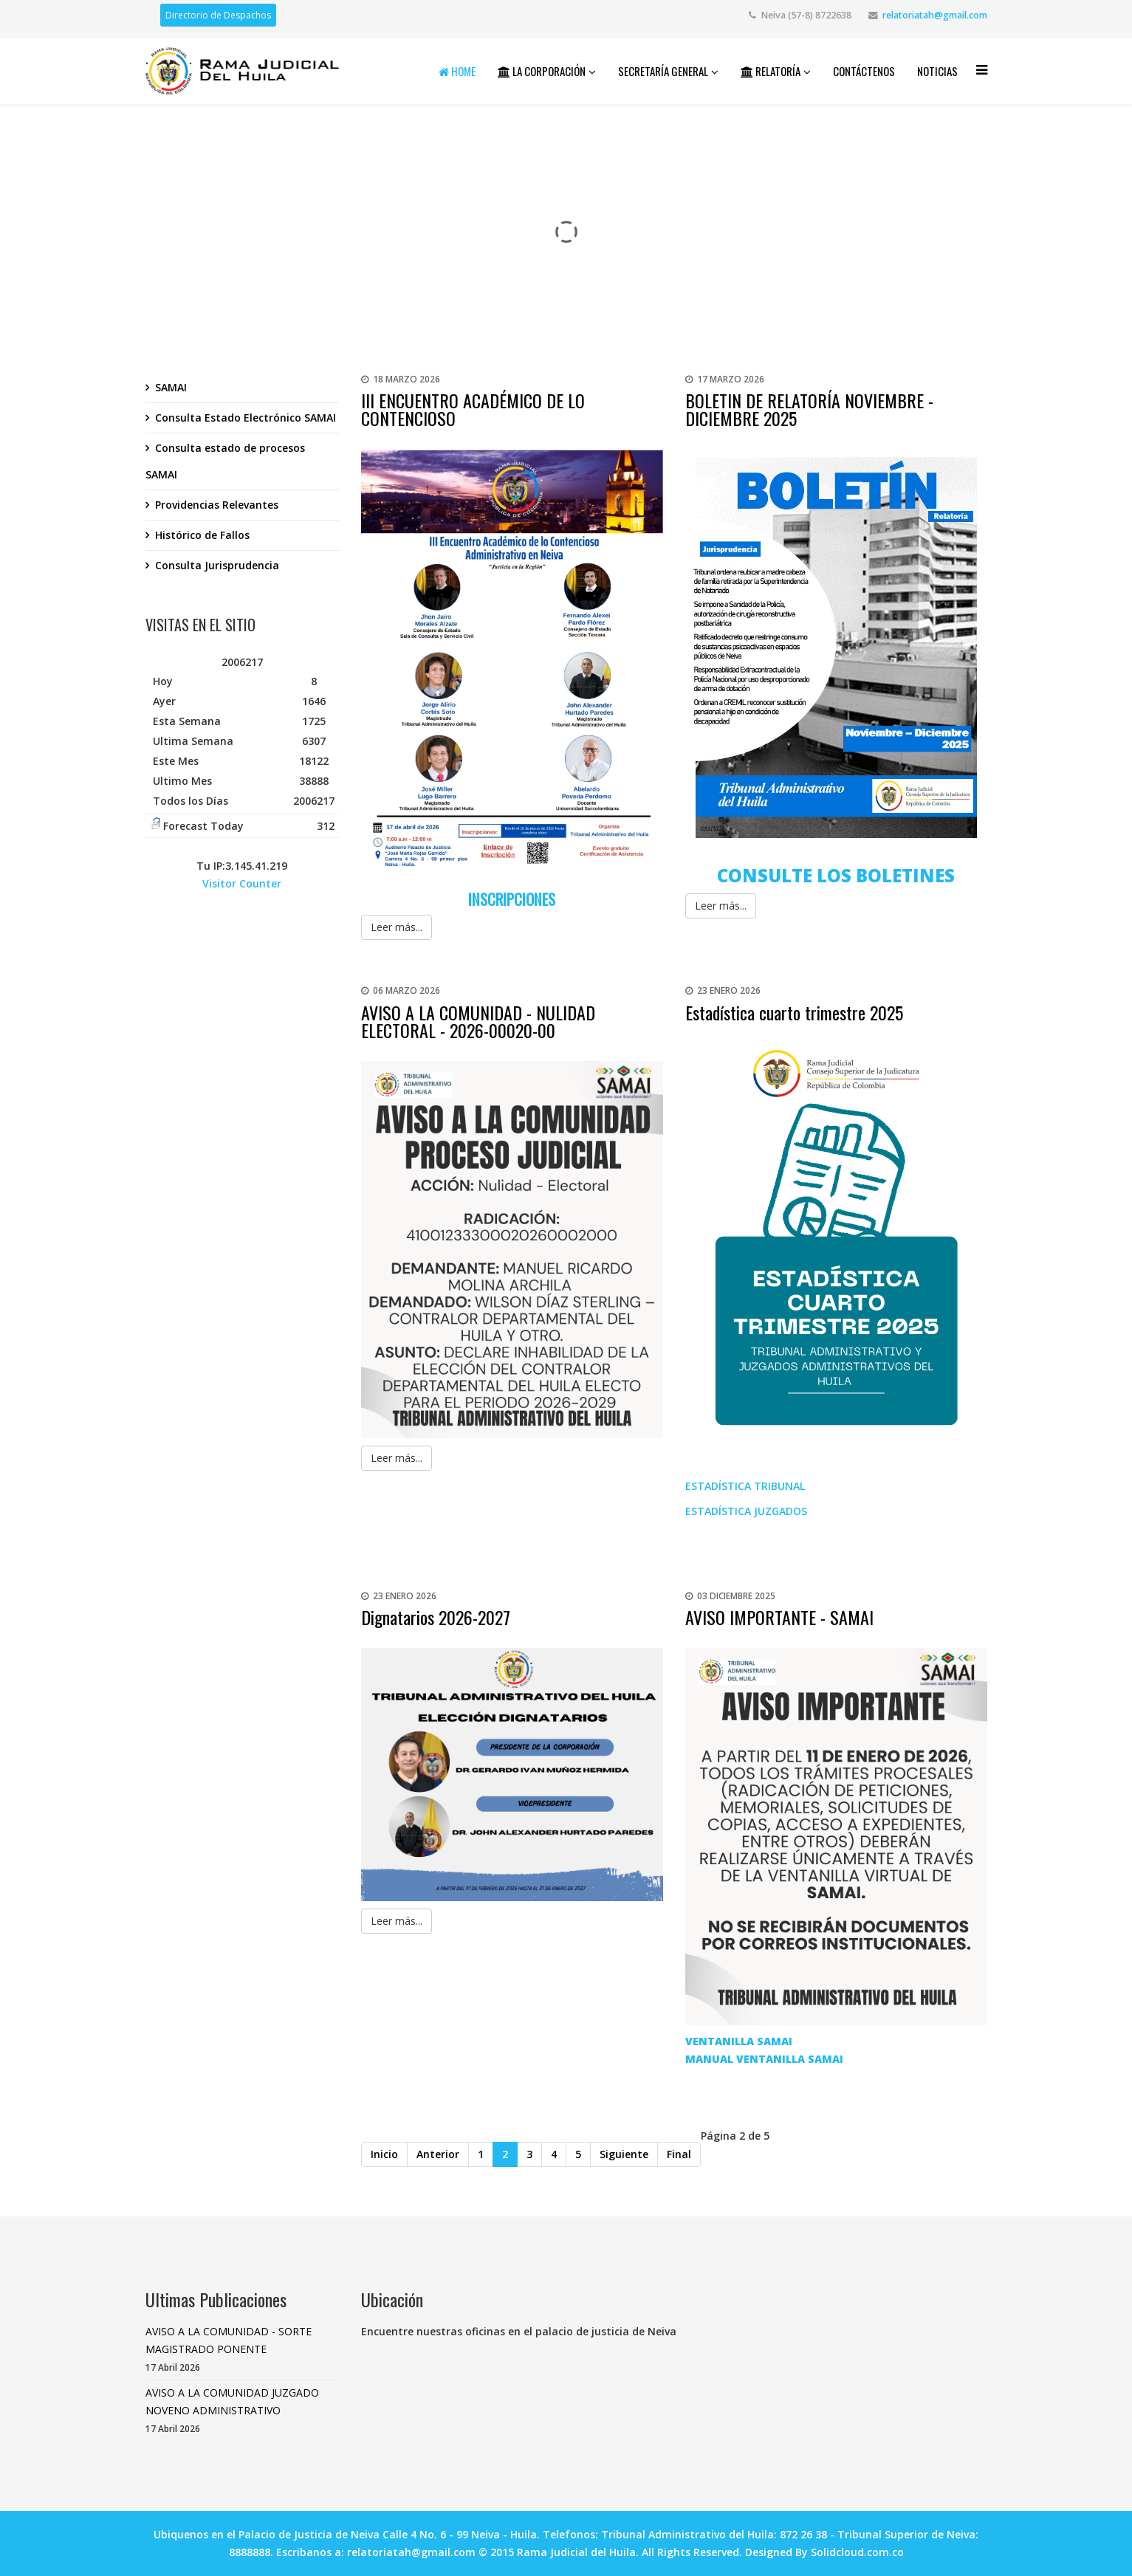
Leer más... (396, 927)
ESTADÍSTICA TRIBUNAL (746, 1486)
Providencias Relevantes (216, 505)
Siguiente (624, 2154)
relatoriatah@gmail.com (934, 15)
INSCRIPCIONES (511, 898)
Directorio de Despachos (218, 15)
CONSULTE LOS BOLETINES (836, 875)
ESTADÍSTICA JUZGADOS (746, 1511)
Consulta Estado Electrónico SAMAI (245, 418)
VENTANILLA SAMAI (738, 2041)
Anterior (437, 2154)
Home (457, 71)
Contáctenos (864, 71)
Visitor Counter (241, 883)
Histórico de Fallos (202, 535)
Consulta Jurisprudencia (217, 565)
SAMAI (171, 387)
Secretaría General (663, 71)
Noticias (937, 71)
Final (679, 2154)
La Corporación (542, 71)
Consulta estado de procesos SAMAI (225, 461)
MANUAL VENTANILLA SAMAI (764, 2059)
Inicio (384, 2154)
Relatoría (770, 71)
